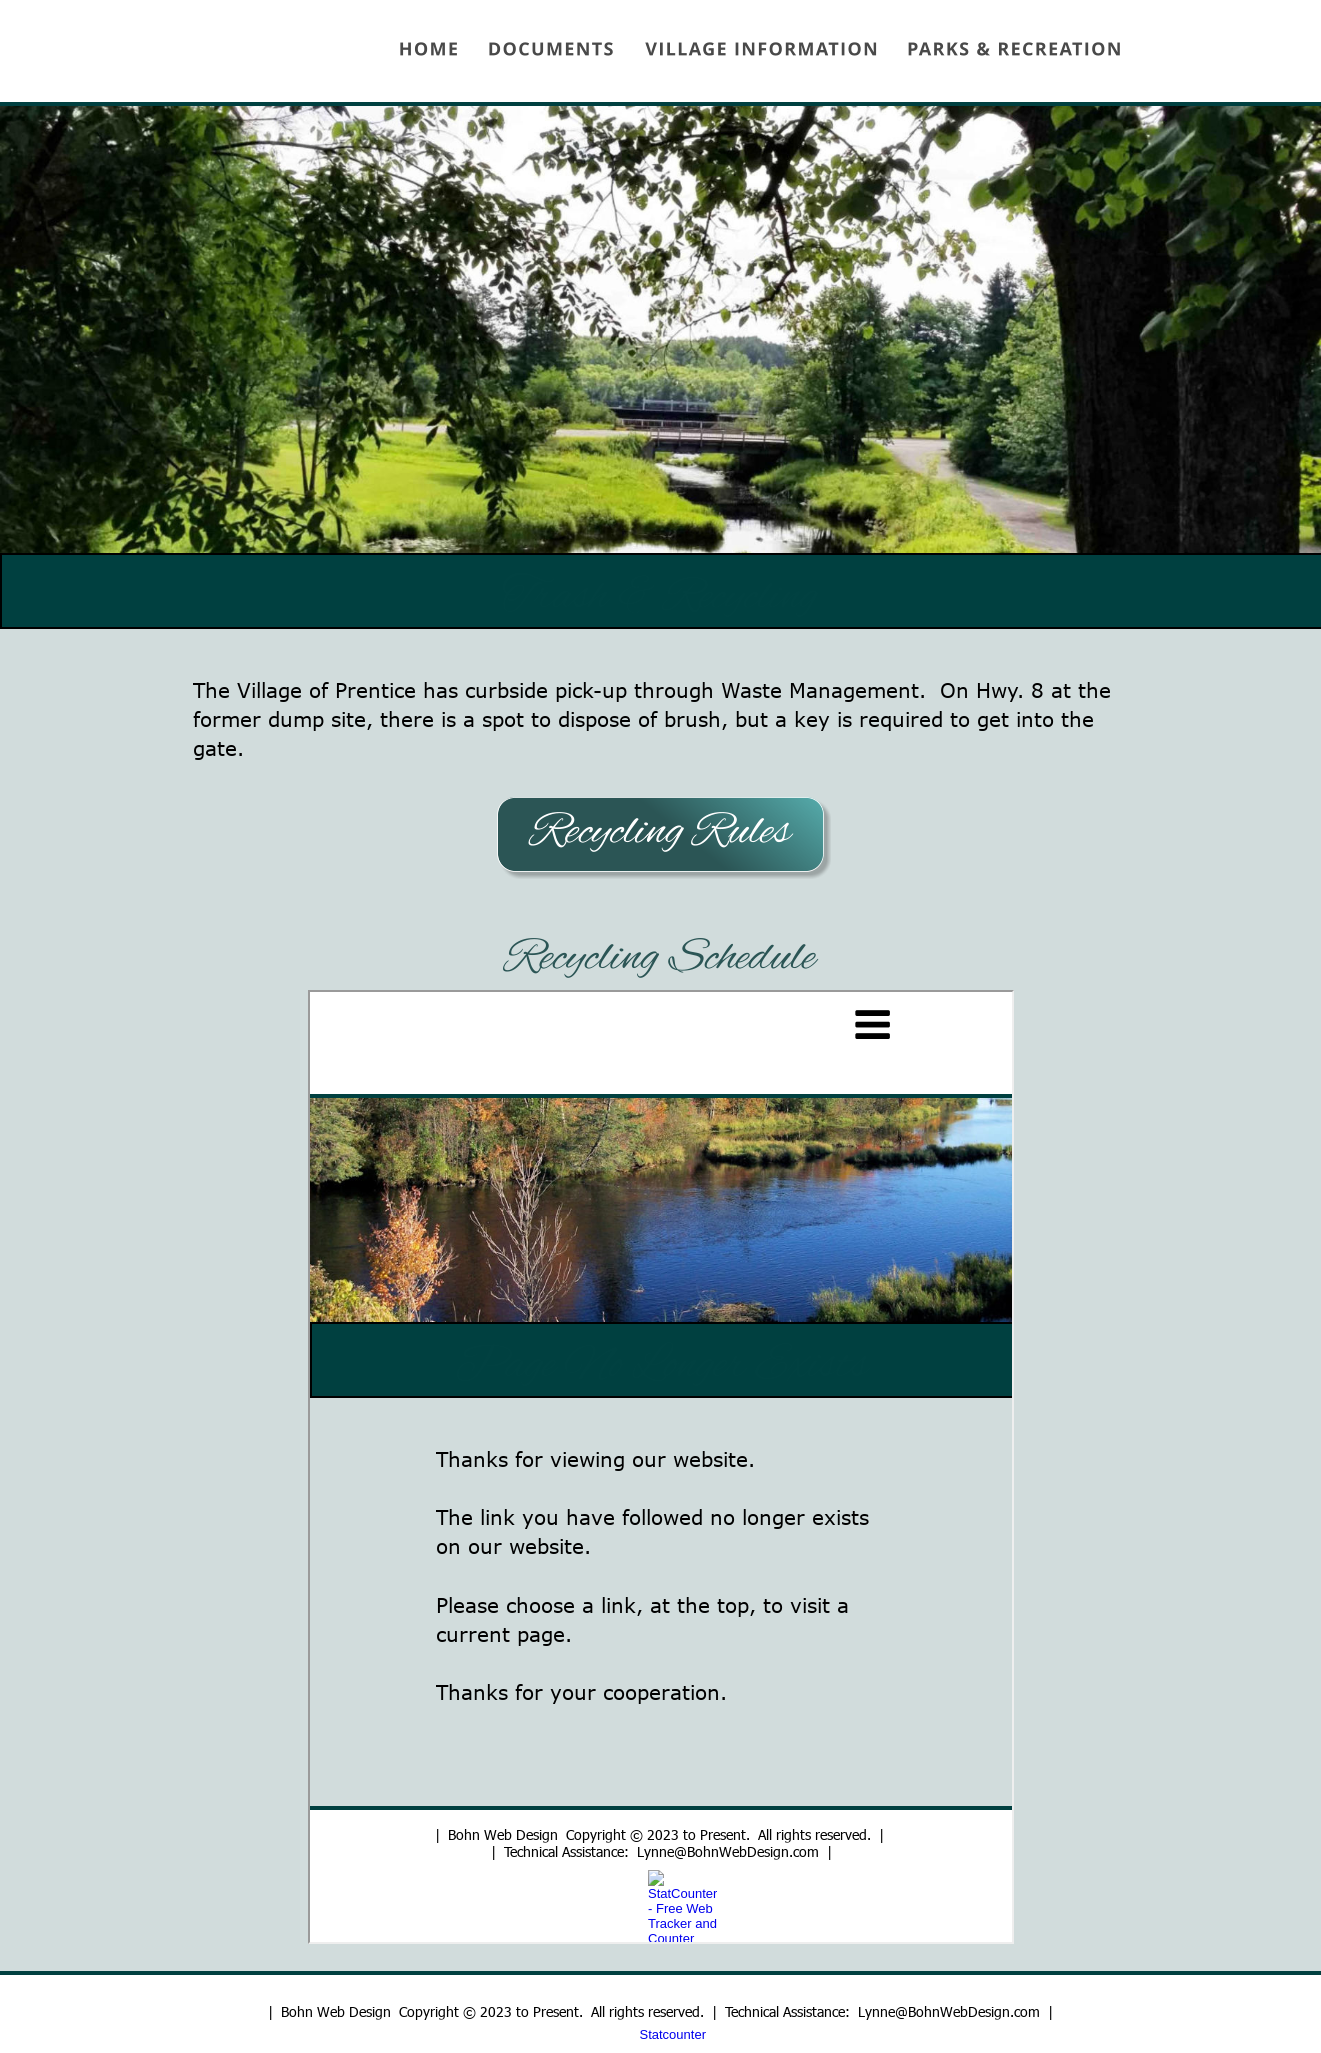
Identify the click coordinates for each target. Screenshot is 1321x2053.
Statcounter (673, 2034)
